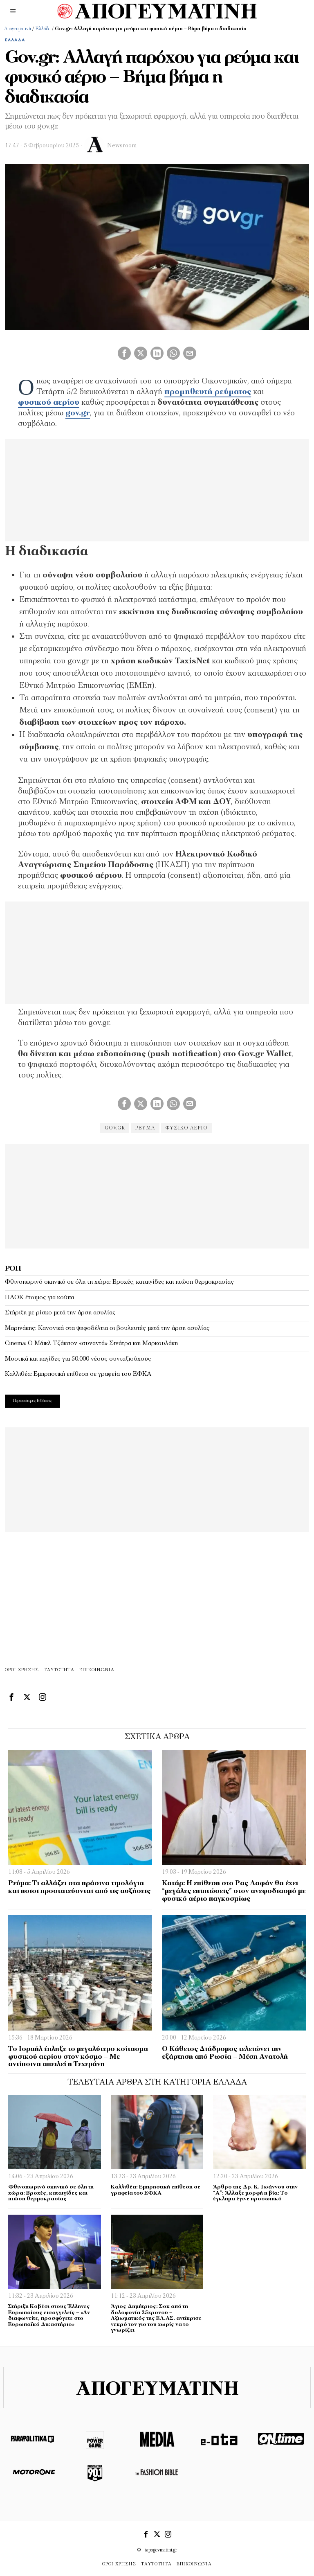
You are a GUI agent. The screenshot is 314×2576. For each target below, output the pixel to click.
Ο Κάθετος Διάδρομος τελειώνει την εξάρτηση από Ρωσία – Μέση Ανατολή (225, 2053)
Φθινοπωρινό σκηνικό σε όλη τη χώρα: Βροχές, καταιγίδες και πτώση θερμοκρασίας (119, 1282)
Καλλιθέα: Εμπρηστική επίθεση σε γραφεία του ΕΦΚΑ (78, 1374)
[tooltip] (124, 353)
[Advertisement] (157, 1195)
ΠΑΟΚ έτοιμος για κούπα (39, 1297)
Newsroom (122, 146)
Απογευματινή (17, 29)
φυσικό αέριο (189, 1128)
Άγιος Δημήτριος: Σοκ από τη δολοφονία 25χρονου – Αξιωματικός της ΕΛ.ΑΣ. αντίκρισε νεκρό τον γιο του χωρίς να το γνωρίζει (156, 2318)
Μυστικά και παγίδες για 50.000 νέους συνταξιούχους (78, 1359)
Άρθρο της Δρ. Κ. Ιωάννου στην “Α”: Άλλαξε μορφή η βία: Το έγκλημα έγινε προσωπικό (255, 2193)
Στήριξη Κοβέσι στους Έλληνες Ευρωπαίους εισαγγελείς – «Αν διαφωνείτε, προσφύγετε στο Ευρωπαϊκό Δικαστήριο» (49, 2315)
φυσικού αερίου (48, 403)
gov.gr (112, 1128)
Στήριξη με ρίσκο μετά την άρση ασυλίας (60, 1312)
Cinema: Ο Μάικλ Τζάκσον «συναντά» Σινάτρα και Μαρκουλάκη (91, 1343)
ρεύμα (145, 1128)
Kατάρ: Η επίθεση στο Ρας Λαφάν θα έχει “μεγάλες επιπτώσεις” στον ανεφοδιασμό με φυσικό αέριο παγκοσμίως (233, 1891)
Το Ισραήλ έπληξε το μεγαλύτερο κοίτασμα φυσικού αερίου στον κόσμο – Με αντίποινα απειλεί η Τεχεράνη (78, 2057)
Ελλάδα (43, 29)
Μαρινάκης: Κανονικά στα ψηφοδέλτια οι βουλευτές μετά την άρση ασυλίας (107, 1328)
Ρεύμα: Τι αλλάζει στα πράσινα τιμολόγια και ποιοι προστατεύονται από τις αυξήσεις (79, 1887)
